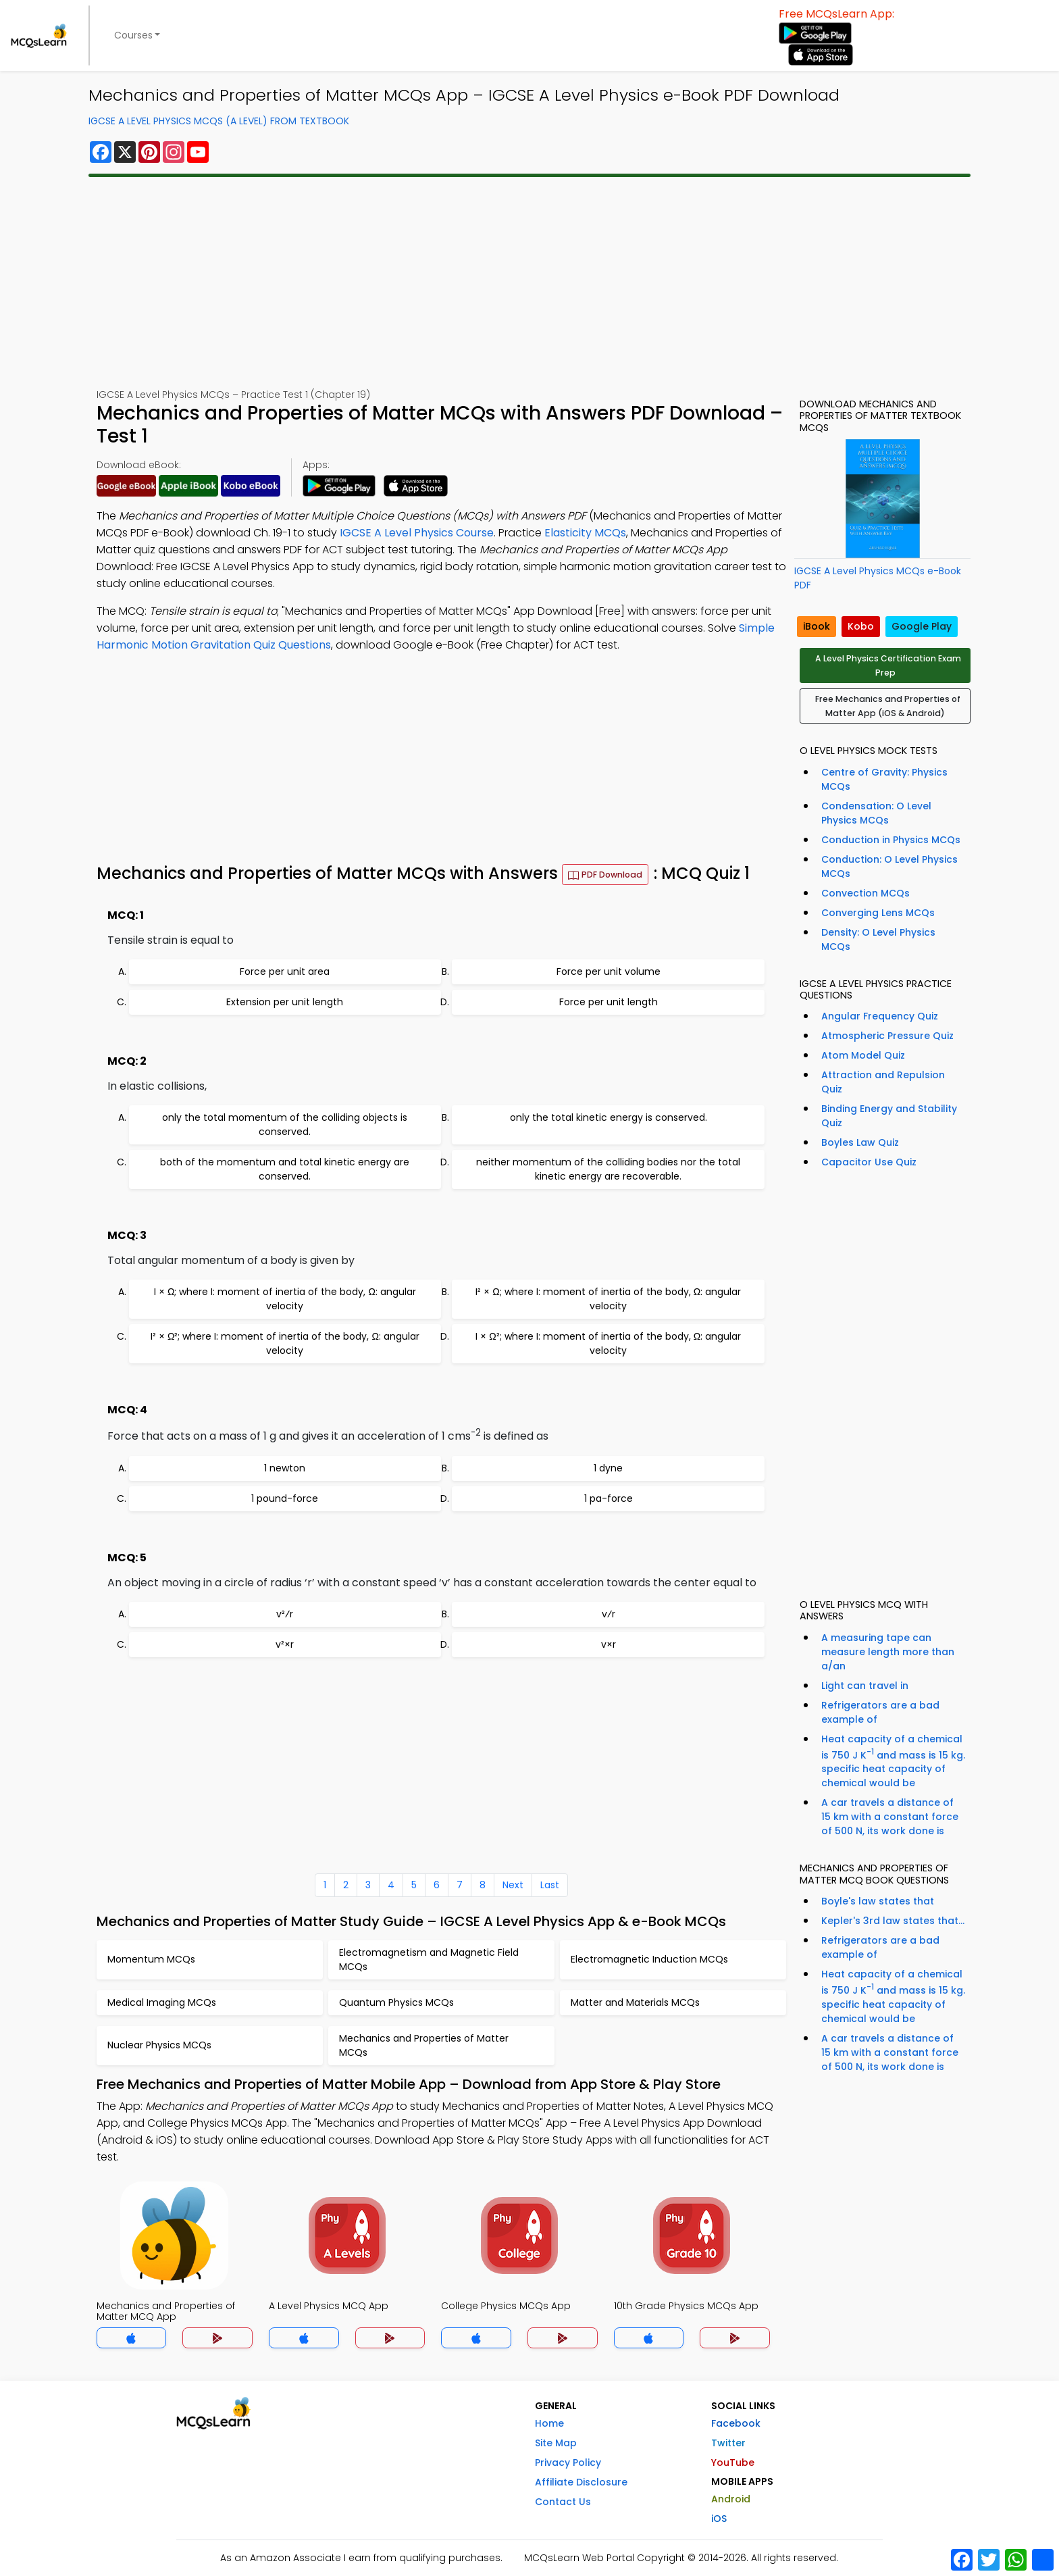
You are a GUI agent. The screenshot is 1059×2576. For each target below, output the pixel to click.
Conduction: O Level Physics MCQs (889, 866)
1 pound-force (284, 1498)
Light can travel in (864, 1685)
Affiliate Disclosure (581, 2482)
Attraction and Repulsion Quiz (883, 1082)
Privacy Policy (568, 2462)
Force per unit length (608, 1002)
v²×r (285, 1644)
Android (730, 2499)
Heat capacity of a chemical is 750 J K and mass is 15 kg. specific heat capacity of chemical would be (893, 1761)
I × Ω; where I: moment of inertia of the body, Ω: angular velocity (285, 1299)
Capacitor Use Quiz (868, 1162)
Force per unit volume (609, 971)
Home (549, 2423)
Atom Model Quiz (863, 1055)
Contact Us (563, 2501)
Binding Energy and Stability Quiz (889, 1116)
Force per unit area (285, 971)
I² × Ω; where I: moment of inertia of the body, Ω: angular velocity (608, 1299)
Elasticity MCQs (585, 532)
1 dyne (608, 1468)
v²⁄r (284, 1614)
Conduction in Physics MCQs (890, 840)
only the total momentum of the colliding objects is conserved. (284, 1124)
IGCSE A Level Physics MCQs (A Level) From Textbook (218, 121)
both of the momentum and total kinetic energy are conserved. (284, 1169)
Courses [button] (133, 35)
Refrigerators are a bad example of (880, 1712)
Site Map (556, 2443)
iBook (816, 626)
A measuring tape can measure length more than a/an (887, 1652)
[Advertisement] (529, 282)
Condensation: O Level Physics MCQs (876, 813)
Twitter (728, 2443)
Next (512, 1885)
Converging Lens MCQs (878, 912)
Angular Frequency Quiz (879, 1016)
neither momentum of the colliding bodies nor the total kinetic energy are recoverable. (608, 1169)
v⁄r (608, 1614)
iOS (719, 2518)
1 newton (284, 1468)
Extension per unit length (284, 1002)
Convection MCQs (865, 893)
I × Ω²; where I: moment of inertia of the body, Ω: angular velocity (608, 1343)
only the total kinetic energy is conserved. (608, 1117)
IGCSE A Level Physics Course (417, 532)
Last (549, 1885)
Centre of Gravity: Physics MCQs (884, 779)
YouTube (732, 2462)
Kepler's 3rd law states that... (892, 1920)
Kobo (861, 626)
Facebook (735, 2423)
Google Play (922, 626)
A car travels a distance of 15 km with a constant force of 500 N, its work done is (889, 1817)
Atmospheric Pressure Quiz (887, 1035)
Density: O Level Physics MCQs (878, 939)
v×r (608, 1644)
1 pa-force (608, 1498)
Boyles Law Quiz (860, 1142)
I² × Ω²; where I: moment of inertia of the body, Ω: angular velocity (285, 1343)
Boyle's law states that (877, 1901)
